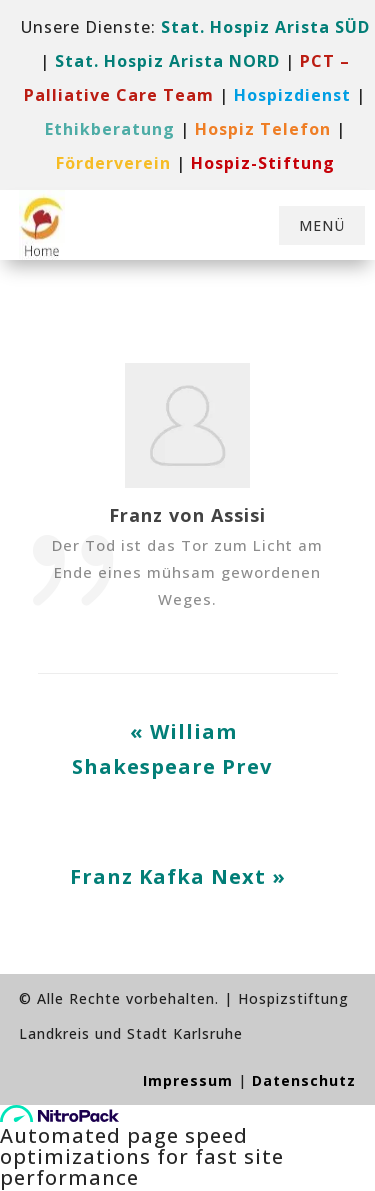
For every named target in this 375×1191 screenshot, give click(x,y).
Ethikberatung (110, 129)
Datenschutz (304, 1080)
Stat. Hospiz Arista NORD (167, 61)
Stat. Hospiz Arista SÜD (265, 27)
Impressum (188, 1080)
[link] (292, 95)
